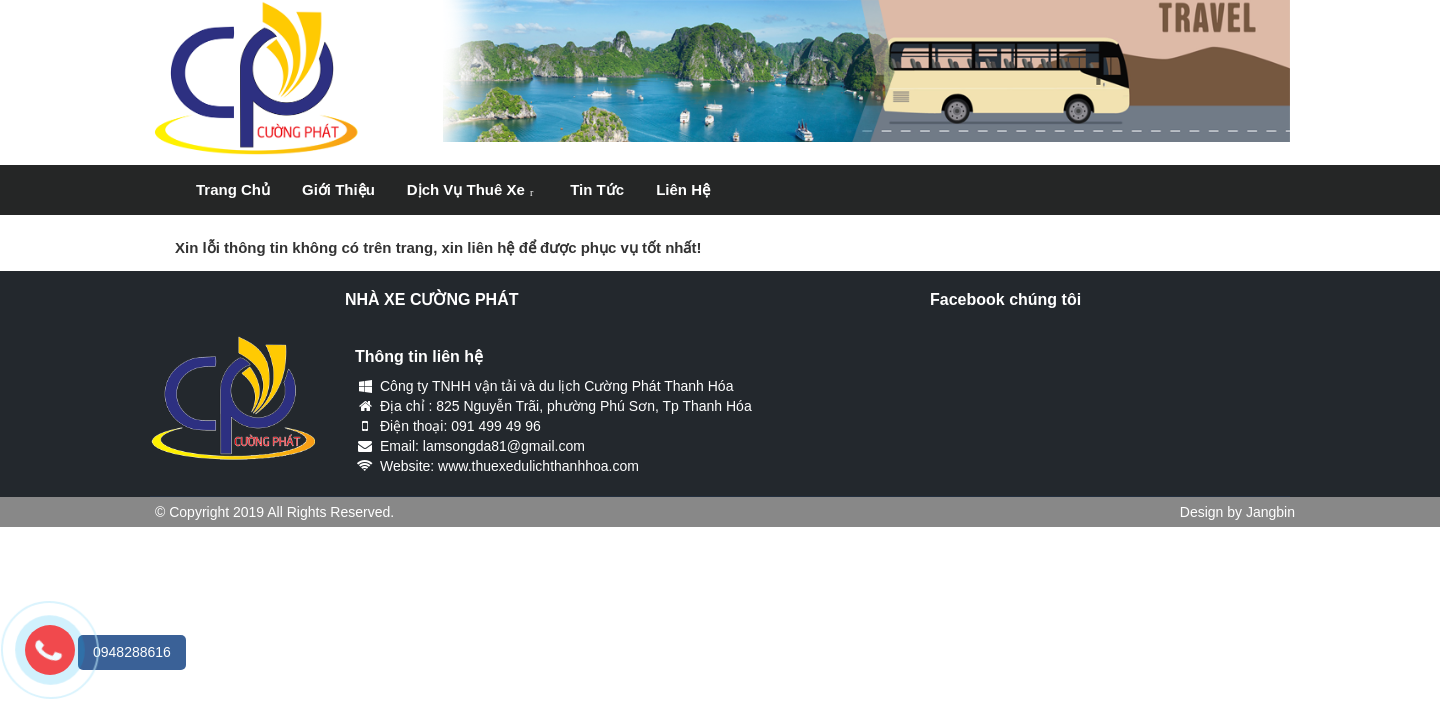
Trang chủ (233, 189)
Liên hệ (683, 189)
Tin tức (597, 189)
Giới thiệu (338, 189)
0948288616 (132, 652)
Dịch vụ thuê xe (466, 189)
